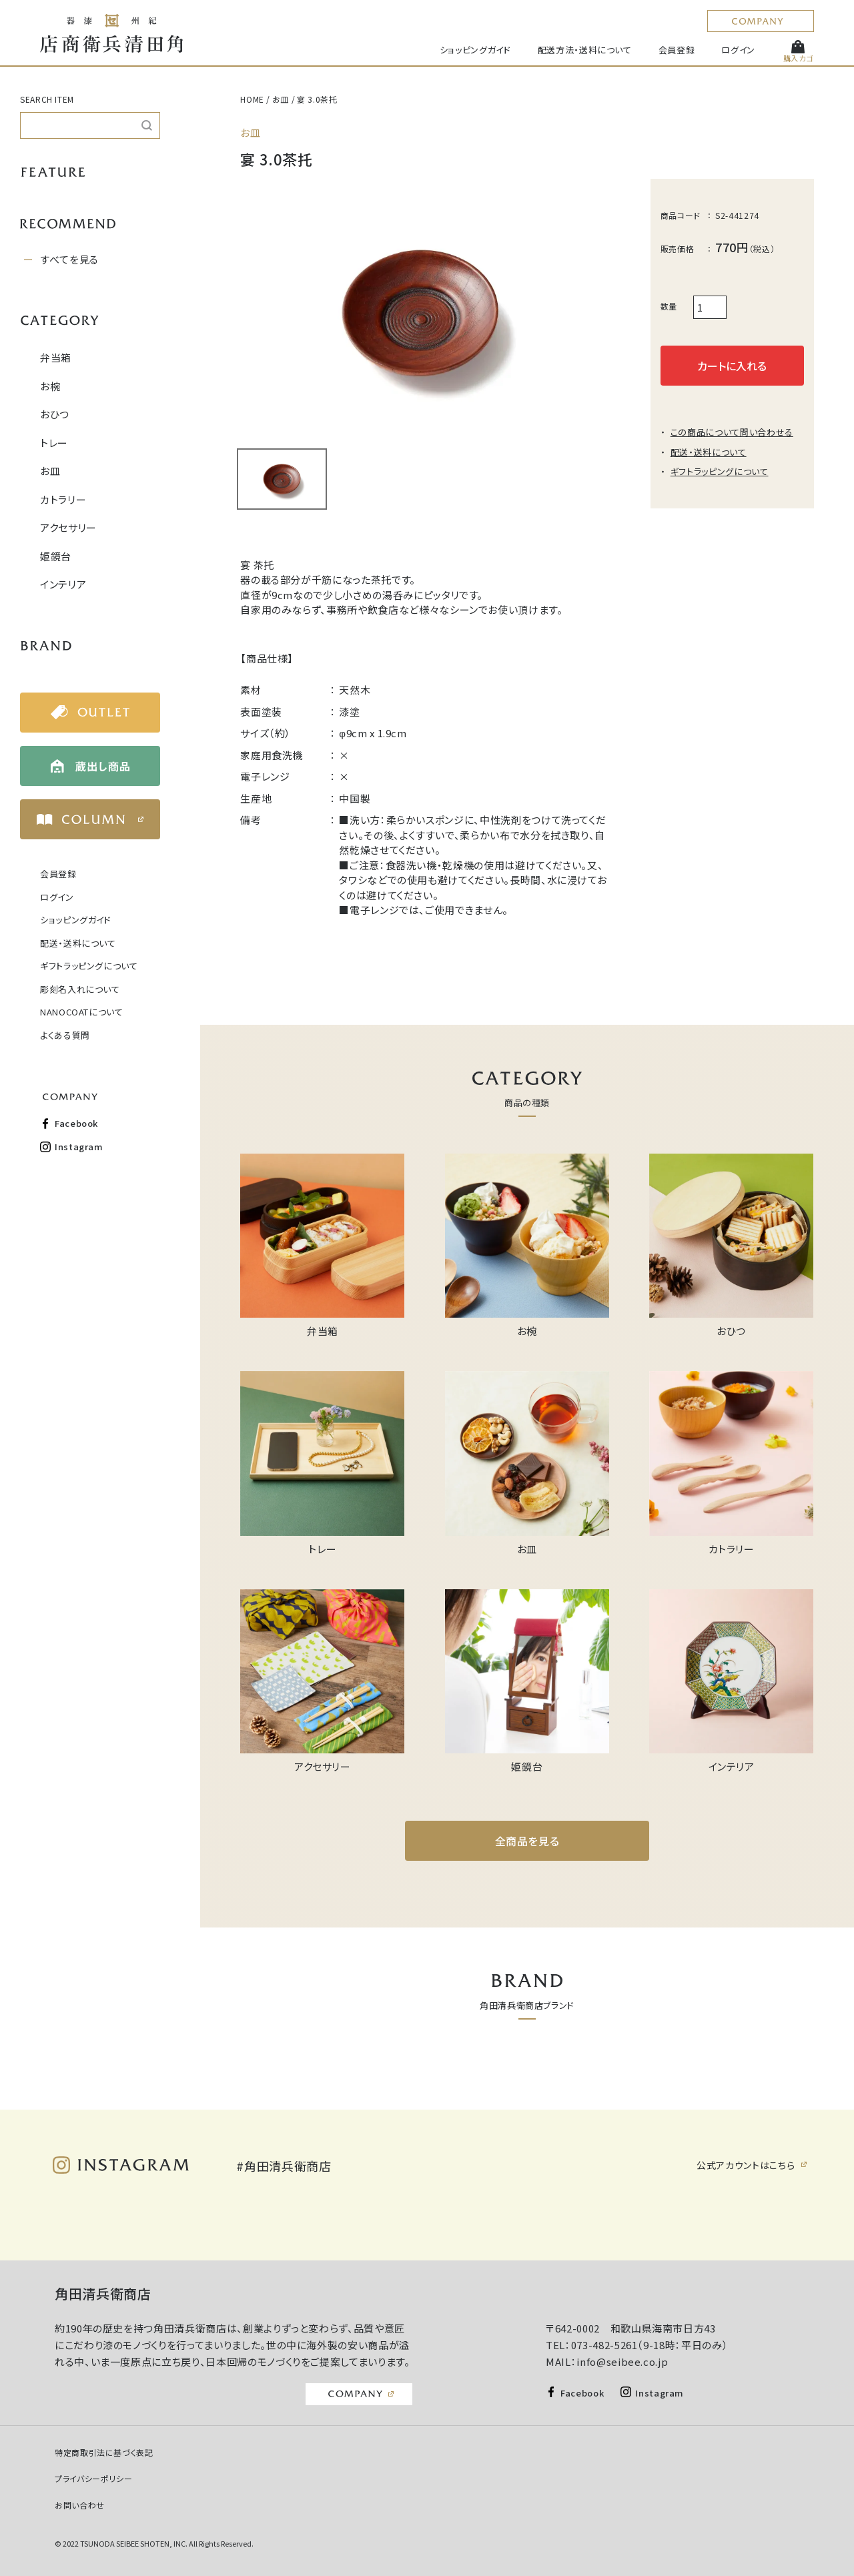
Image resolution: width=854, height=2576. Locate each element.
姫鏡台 (55, 556)
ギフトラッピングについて (89, 965)
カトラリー (63, 499)
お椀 (50, 386)
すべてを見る (69, 259)
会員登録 (677, 49)
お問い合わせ (80, 2505)
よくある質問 (65, 1035)
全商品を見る (527, 1841)
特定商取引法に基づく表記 (104, 2452)
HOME (252, 99)
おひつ (54, 414)
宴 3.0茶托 (317, 99)
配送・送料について (78, 943)
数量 (669, 306)
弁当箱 (55, 357)
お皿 (50, 471)
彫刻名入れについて (80, 989)
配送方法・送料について (585, 49)
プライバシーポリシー (94, 2478)
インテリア (63, 584)
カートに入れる (732, 366)
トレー (54, 443)
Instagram (79, 1146)
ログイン (738, 49)
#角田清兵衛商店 (283, 2165)
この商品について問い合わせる (732, 432)
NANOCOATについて (81, 1011)
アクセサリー (68, 527)
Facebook (76, 1123)
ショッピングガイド (475, 49)
